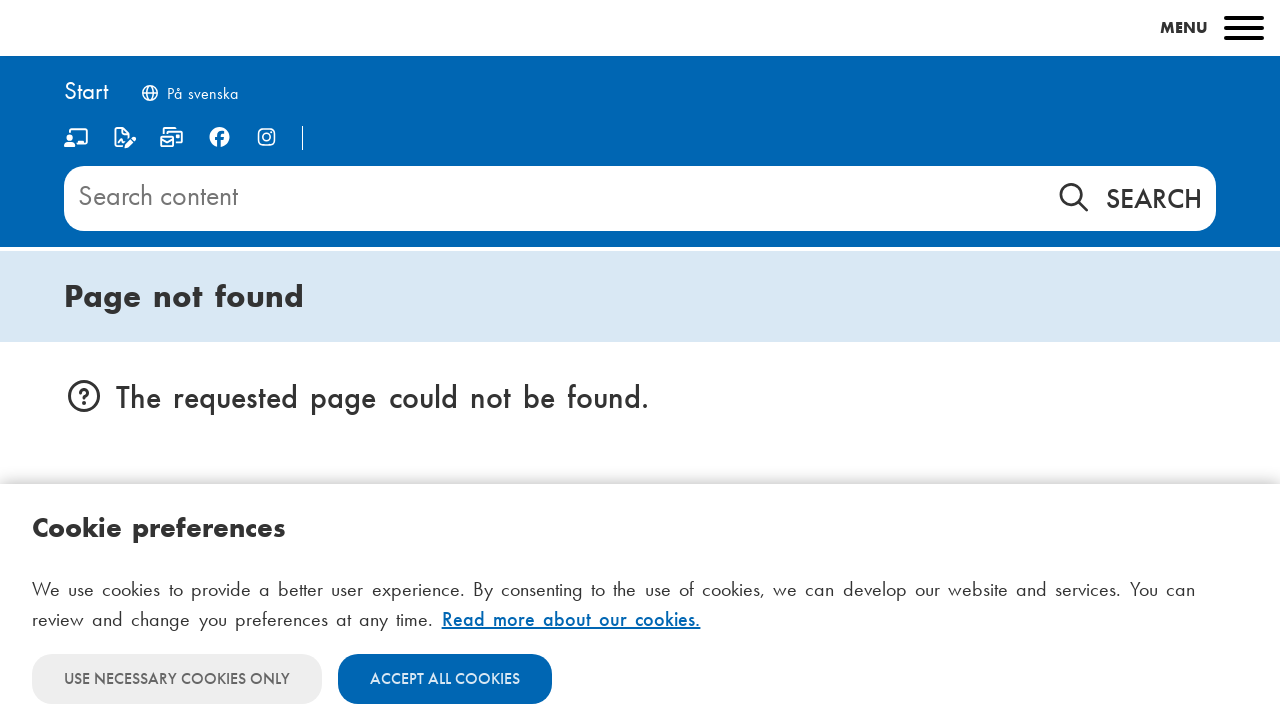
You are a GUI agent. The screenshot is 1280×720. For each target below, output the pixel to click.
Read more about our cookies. (571, 619)
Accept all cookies (445, 678)
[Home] (86, 92)
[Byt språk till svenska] (189, 95)
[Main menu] (640, 28)
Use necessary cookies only (177, 678)
